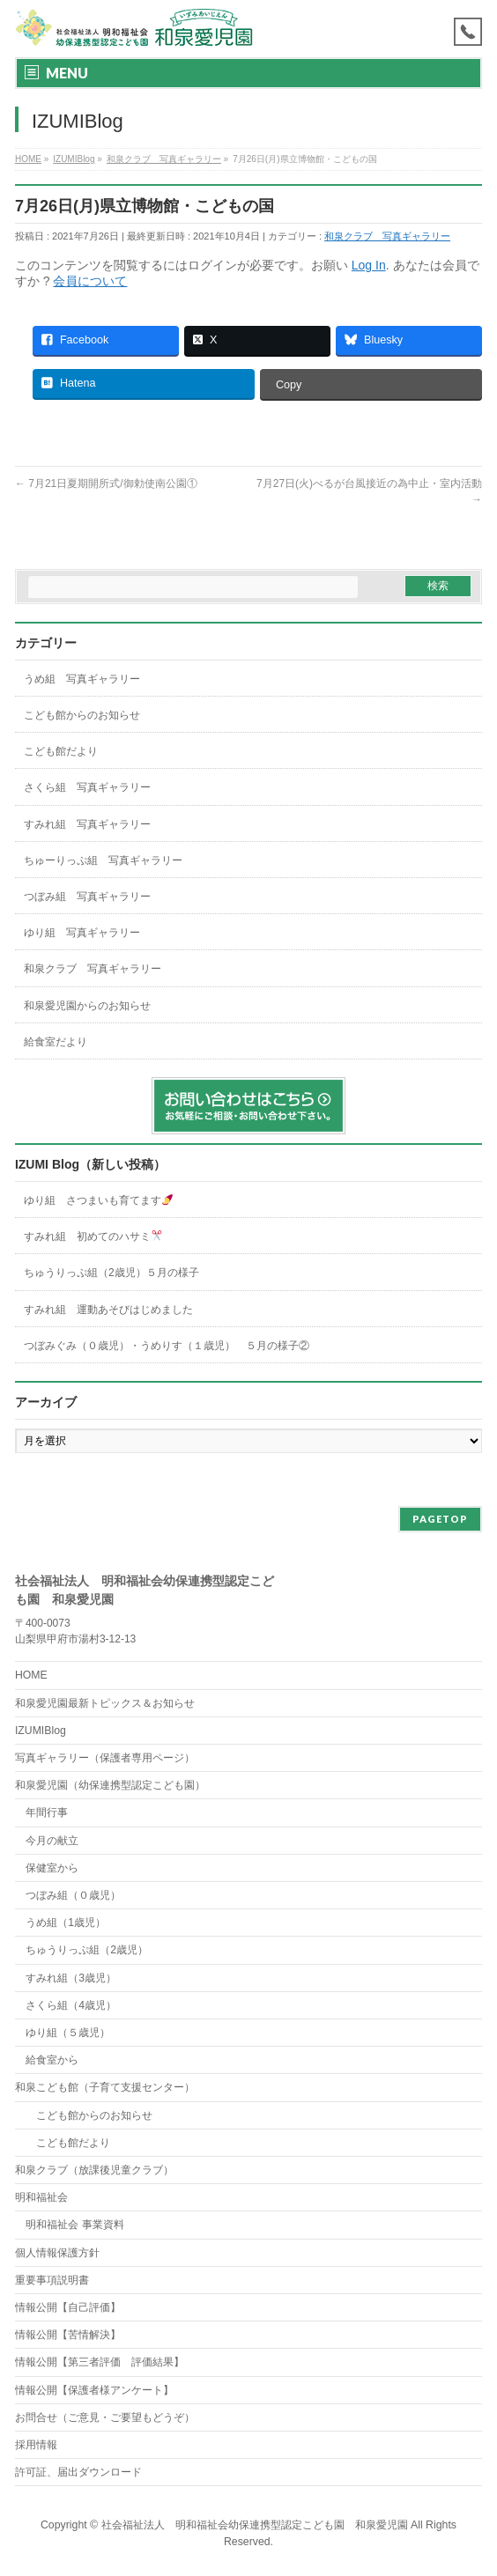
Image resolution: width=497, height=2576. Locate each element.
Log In (369, 265)
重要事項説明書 (52, 2280)
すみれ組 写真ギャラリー (87, 824)
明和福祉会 (41, 2197)
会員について (90, 281)
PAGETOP (440, 1518)
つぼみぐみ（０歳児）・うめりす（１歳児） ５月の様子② (166, 1346)
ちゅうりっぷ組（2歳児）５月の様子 (111, 1272)
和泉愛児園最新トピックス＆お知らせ (105, 1703)
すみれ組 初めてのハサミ (93, 1236)
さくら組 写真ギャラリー (87, 787)
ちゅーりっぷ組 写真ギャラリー (103, 860)
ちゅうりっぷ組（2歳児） (87, 1950)
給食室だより (55, 1042)
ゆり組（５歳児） (68, 2032)
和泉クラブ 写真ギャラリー (387, 236)
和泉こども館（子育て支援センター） (105, 2087)
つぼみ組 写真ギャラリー (87, 896)
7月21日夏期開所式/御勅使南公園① (106, 483)
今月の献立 (52, 1840)
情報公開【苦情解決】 (68, 2335)
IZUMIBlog (40, 1730)
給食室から (46, 2060)
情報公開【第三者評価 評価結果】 (99, 2362)
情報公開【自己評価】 (68, 2307)
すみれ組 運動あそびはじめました (108, 1309)
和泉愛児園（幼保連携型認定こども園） (110, 1785)
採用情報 (36, 2445)
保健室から (52, 1868)
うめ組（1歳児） (66, 1922)
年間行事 (47, 1812)
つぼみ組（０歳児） (73, 1895)
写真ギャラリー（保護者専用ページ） (105, 1758)
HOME (31, 1675)
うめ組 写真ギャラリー (82, 679)
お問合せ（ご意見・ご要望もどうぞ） (105, 2417)
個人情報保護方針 (57, 2253)
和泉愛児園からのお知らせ (87, 1006)
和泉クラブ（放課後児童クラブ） (94, 2170)
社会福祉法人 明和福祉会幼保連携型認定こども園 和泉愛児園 (254, 2525)
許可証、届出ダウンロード (78, 2472)
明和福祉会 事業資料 (74, 2224)
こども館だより (61, 751)
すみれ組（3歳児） (71, 1978)
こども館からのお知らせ (82, 715)
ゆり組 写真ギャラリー (82, 932)
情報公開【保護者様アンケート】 (94, 2390)
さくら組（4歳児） (71, 2005)
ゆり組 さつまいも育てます (98, 1200)
